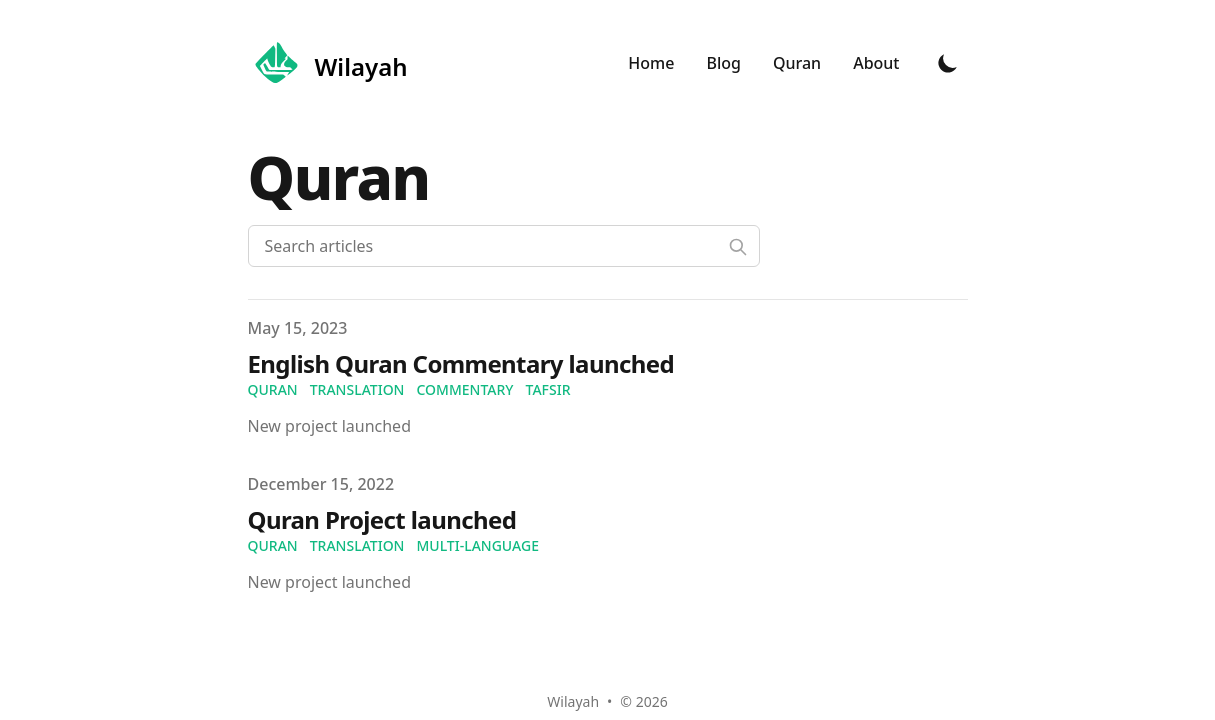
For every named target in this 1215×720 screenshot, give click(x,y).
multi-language (477, 545)
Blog (723, 63)
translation (357, 389)
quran (273, 389)
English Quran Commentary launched (461, 363)
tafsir (548, 389)
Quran (797, 63)
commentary (464, 389)
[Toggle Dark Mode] (948, 63)
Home (651, 63)
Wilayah (573, 701)
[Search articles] (504, 246)
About (876, 63)
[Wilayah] (328, 62)
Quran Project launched (382, 519)
